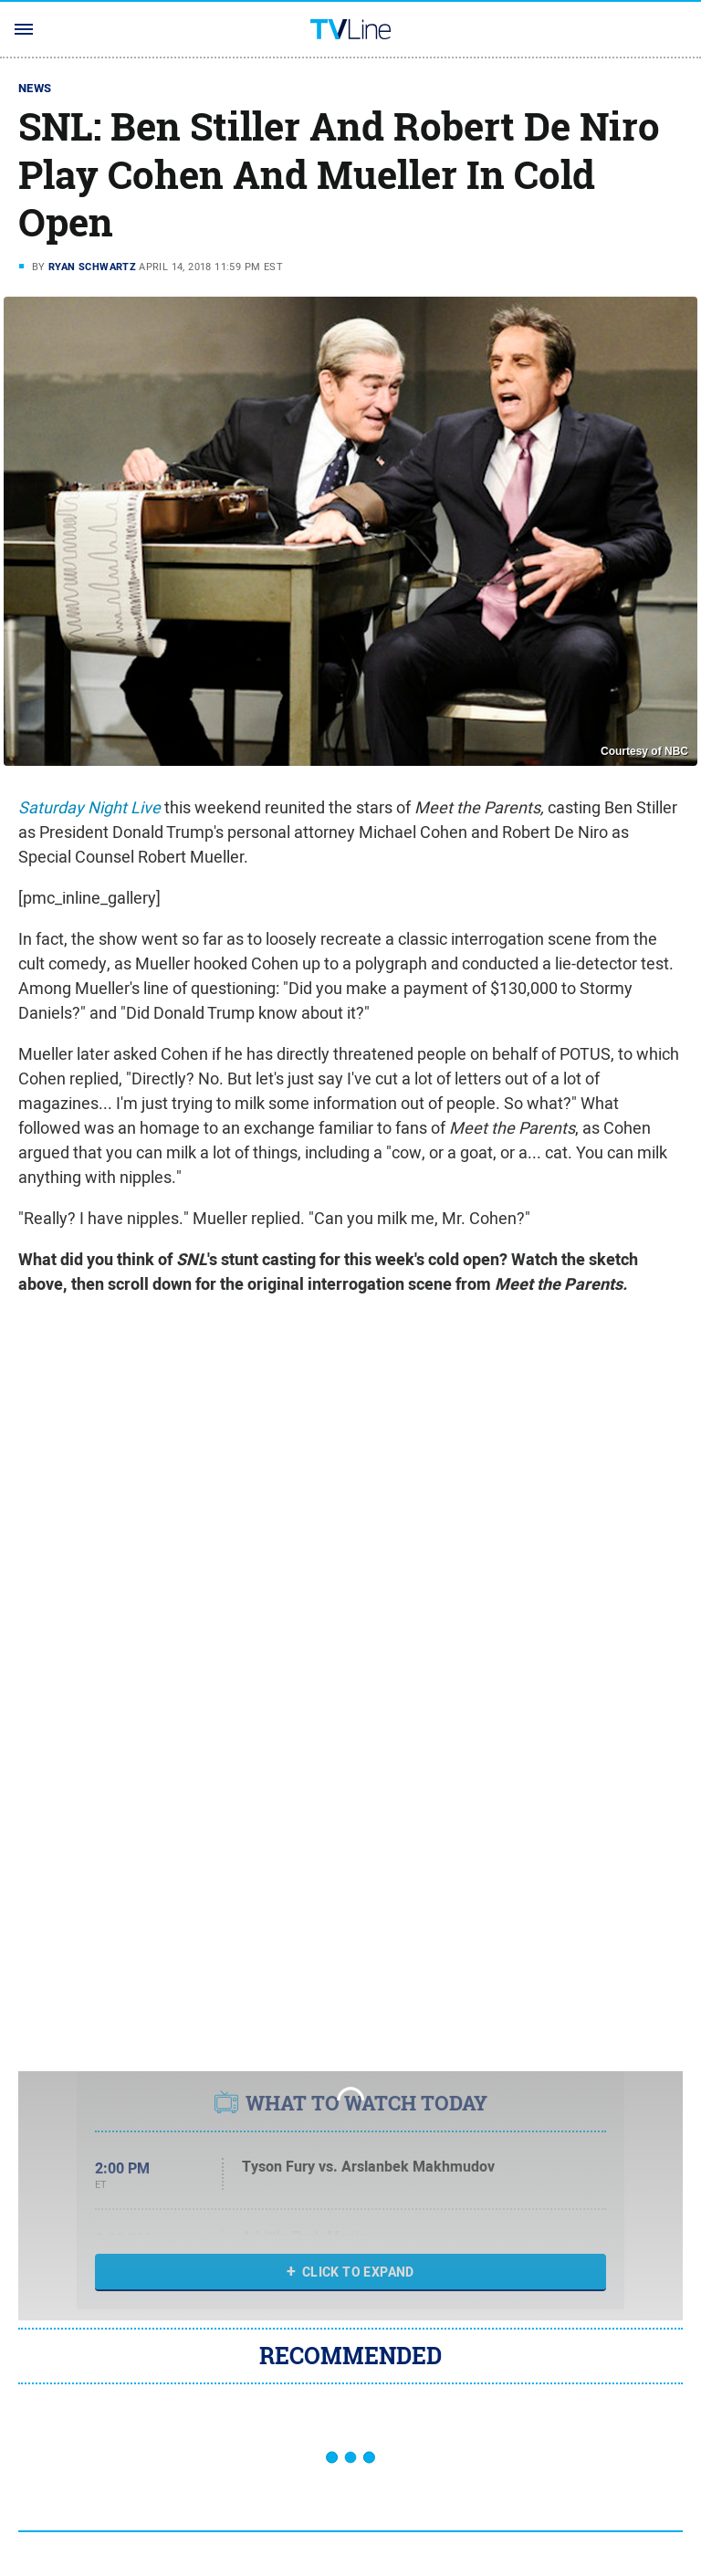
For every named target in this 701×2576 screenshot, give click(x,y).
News (35, 88)
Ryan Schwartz (92, 266)
